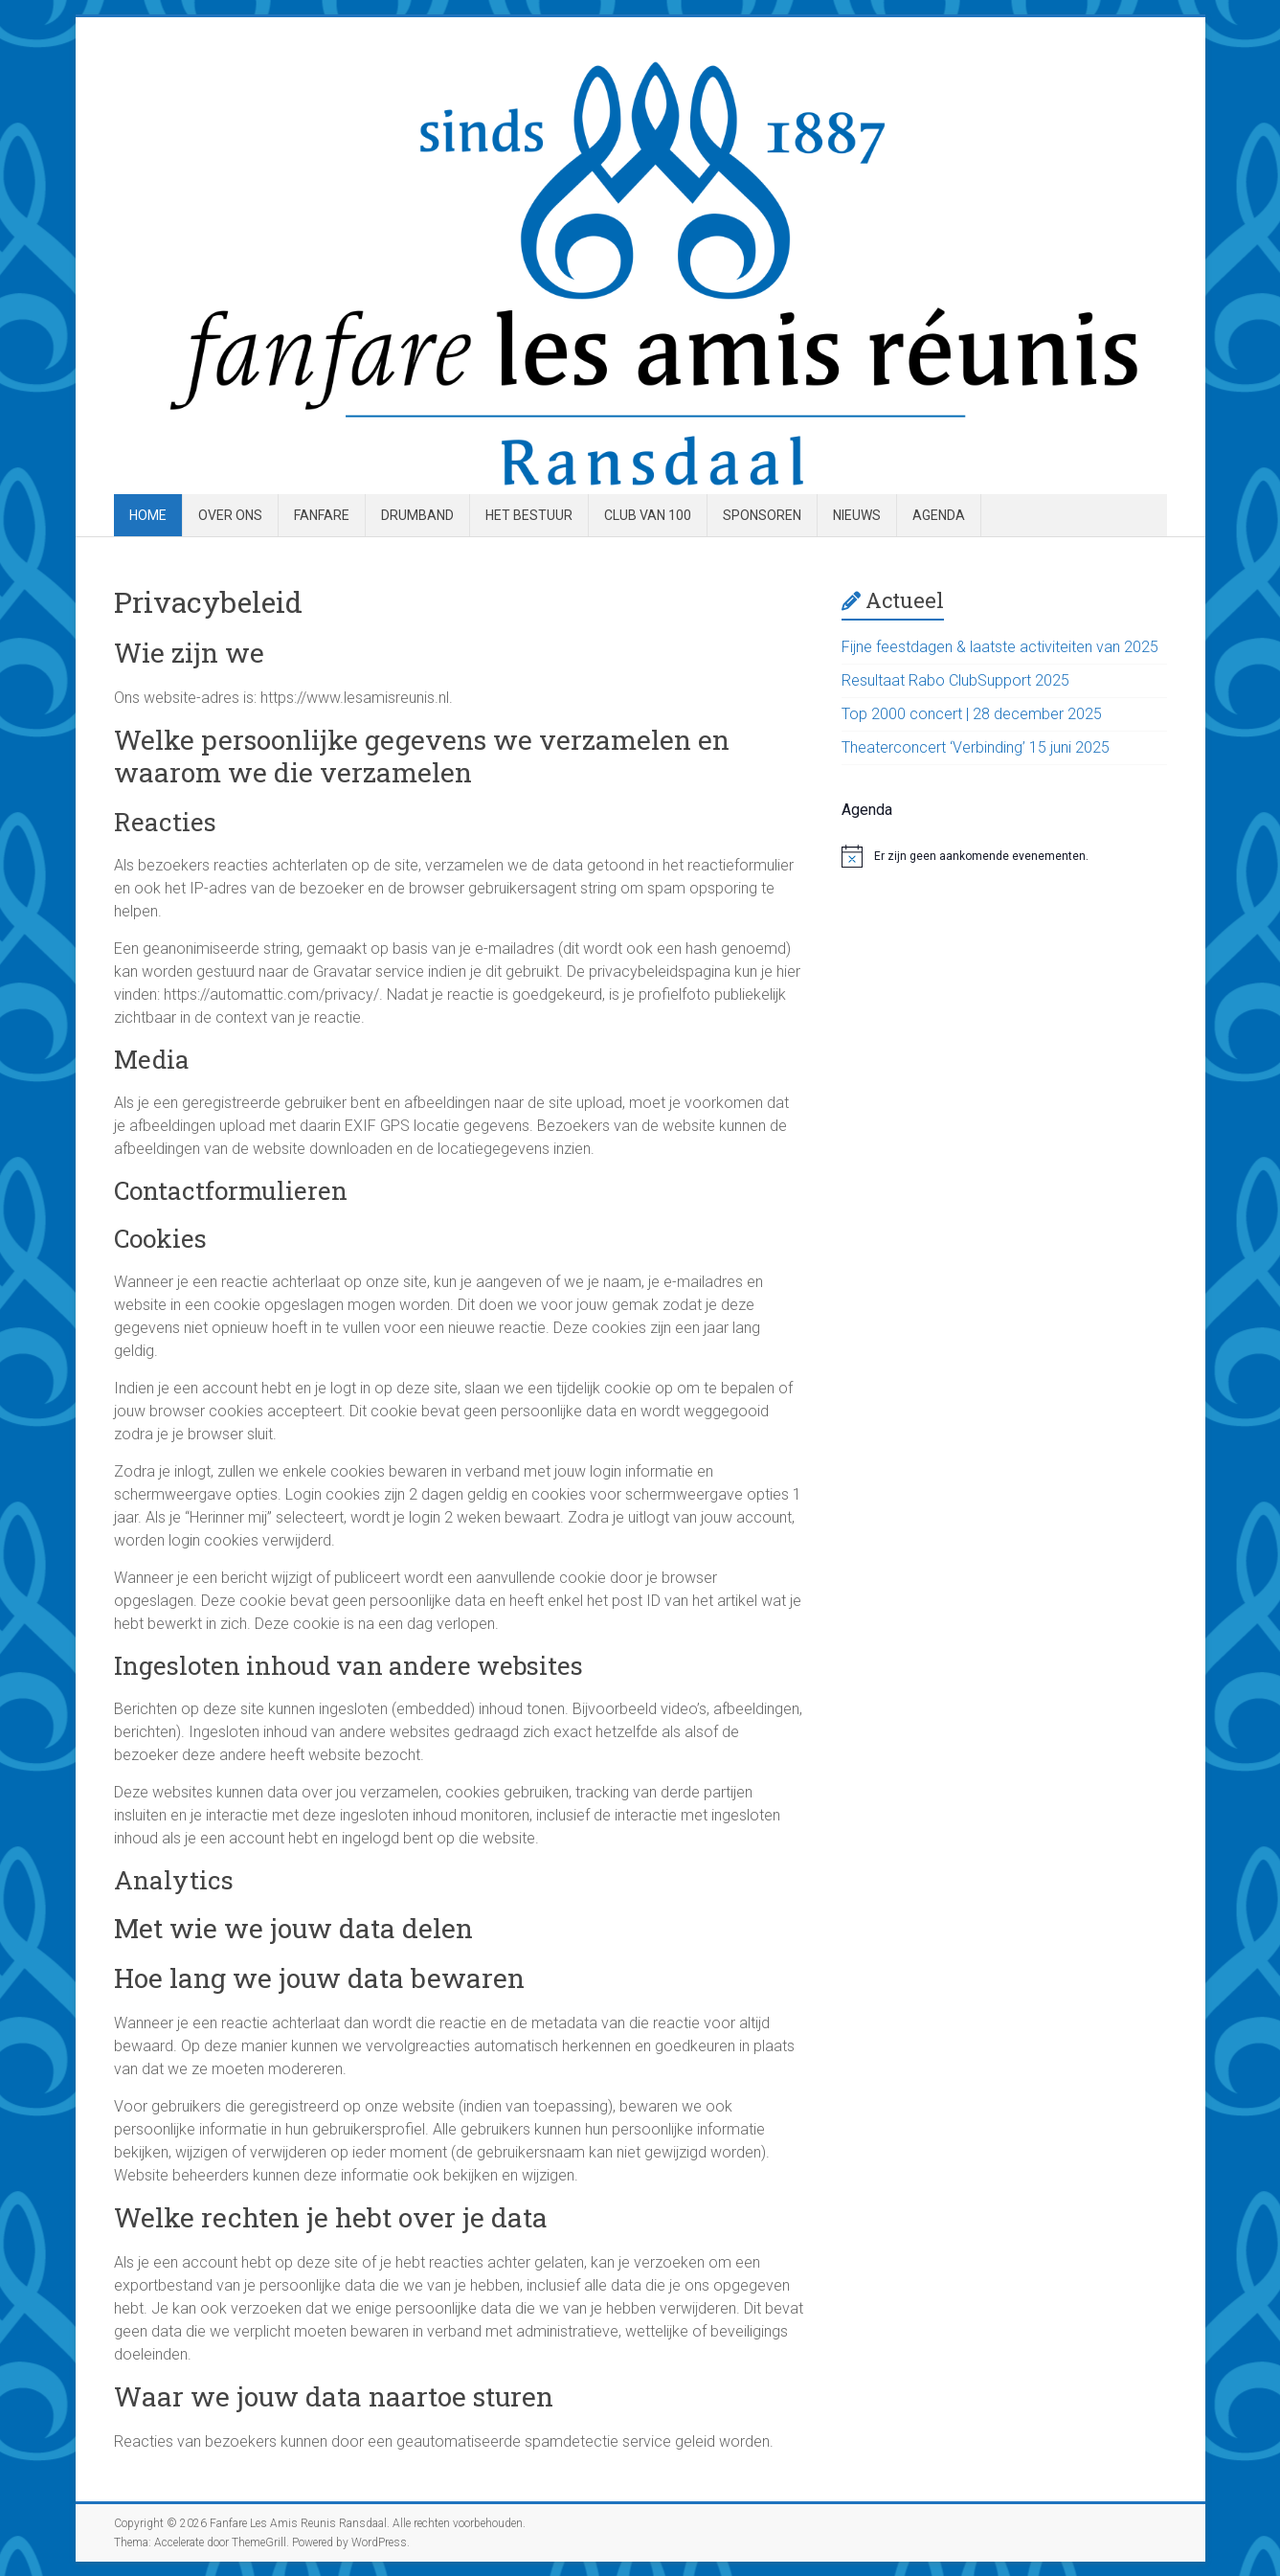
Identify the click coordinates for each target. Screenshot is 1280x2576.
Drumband (417, 515)
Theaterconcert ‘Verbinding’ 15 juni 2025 (976, 747)
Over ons (230, 515)
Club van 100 (647, 515)
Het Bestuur (529, 515)
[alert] (1004, 856)
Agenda (938, 515)
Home (148, 515)
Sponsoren (762, 515)
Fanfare (321, 515)
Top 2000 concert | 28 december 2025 (972, 714)
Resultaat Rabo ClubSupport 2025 (955, 680)
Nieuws (857, 515)
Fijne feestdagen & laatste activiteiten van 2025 (1000, 647)
